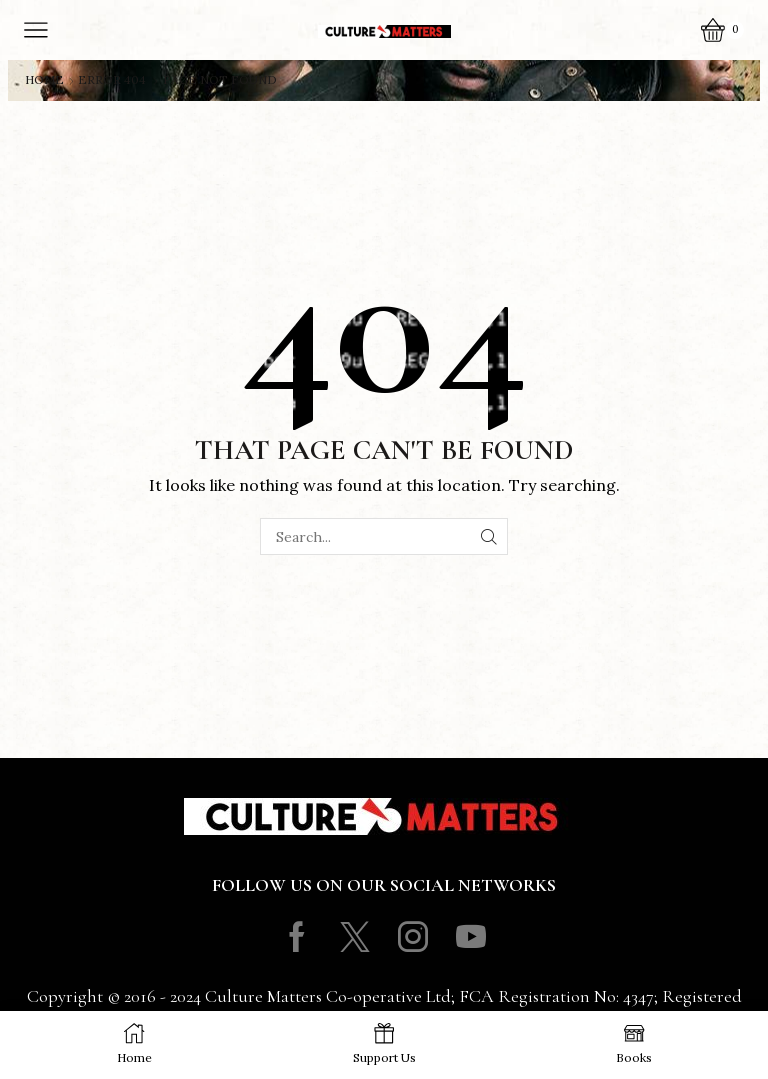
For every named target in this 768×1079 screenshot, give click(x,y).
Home (44, 80)
